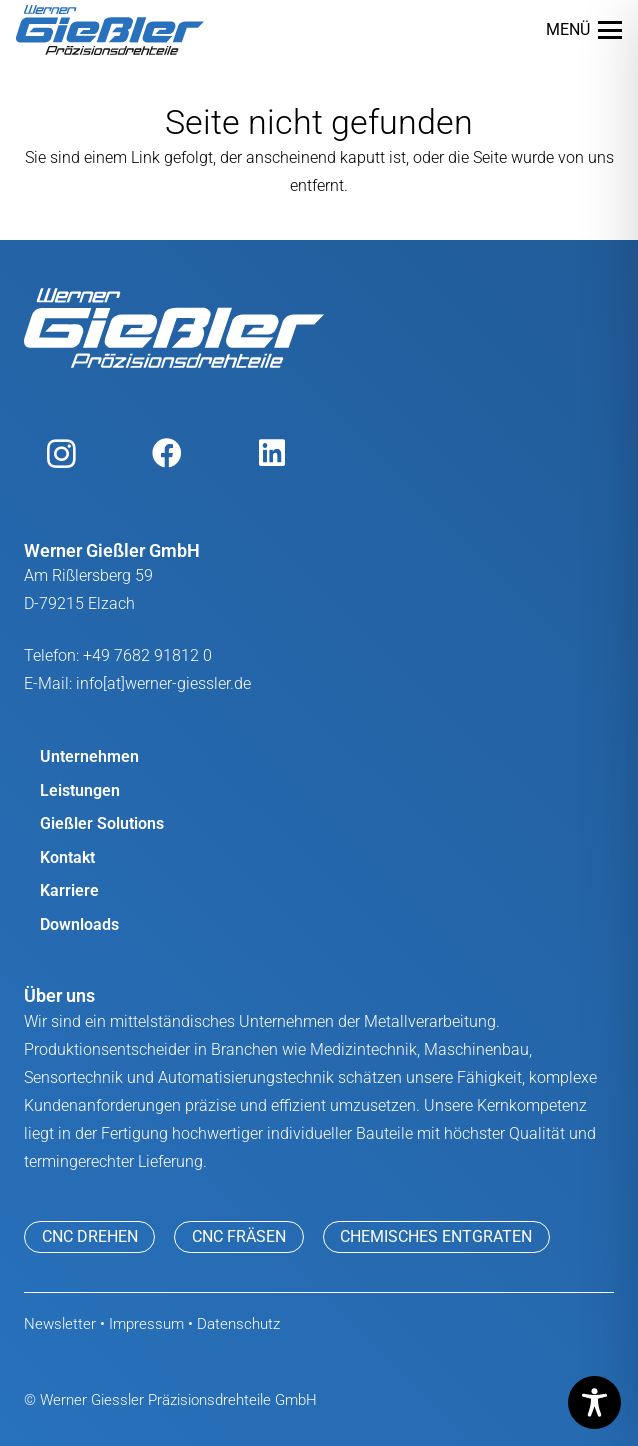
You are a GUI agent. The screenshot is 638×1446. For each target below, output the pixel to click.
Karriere (69, 890)
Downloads (79, 924)
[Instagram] (61, 453)
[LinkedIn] (271, 453)
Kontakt (67, 857)
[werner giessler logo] (110, 30)
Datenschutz (238, 1324)
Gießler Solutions (102, 823)
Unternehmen (89, 756)
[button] (584, 30)
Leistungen (80, 790)
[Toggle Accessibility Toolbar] (594, 1402)
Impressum (146, 1324)
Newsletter (60, 1324)
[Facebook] (166, 453)
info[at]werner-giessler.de (163, 683)
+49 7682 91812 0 (147, 655)
